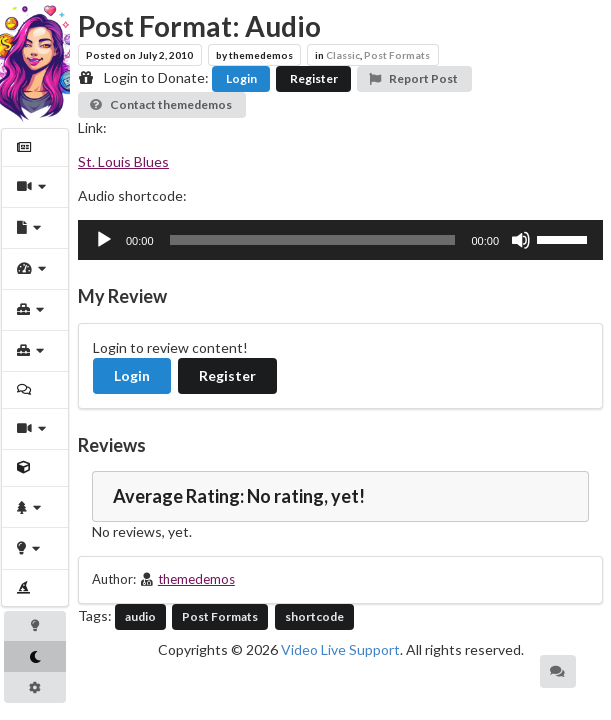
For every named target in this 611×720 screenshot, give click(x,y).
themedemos (196, 579)
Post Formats (397, 55)
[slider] (313, 240)
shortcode (314, 616)
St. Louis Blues (123, 161)
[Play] (104, 240)
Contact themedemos (160, 104)
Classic (343, 55)
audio (140, 616)
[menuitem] (35, 147)
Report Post (413, 78)
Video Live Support (340, 649)
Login (241, 78)
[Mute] (521, 240)
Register (314, 78)
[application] (340, 240)
